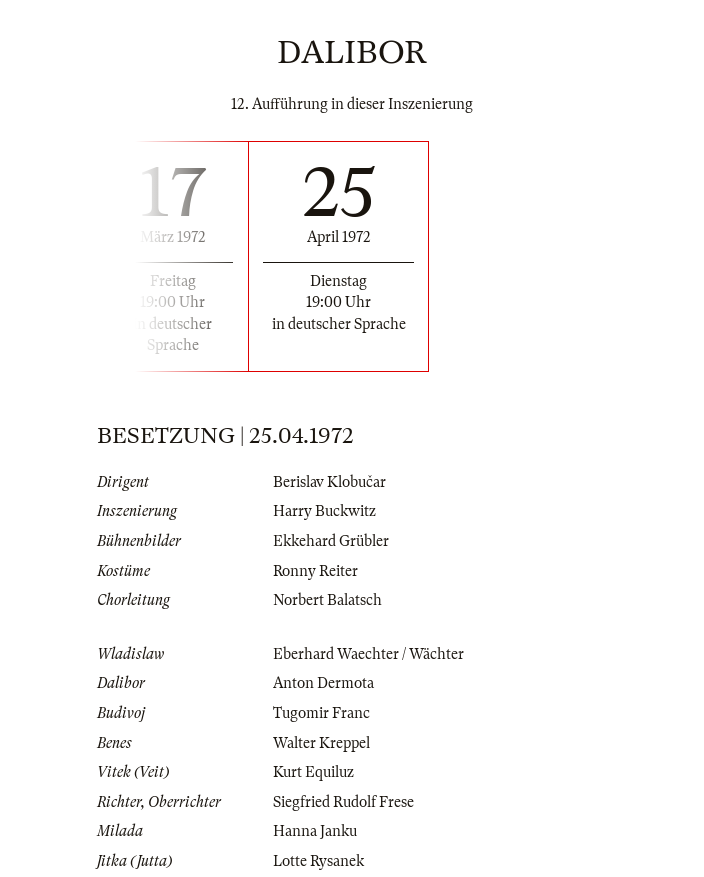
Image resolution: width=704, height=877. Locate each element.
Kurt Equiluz (313, 772)
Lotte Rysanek (318, 861)
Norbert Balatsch (327, 600)
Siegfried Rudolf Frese (343, 802)
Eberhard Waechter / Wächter (368, 654)
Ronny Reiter (315, 571)
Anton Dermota (323, 683)
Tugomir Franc (321, 713)
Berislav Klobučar (329, 482)
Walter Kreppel (321, 743)
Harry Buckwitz (324, 511)
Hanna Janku (315, 831)
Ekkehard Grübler (331, 541)
